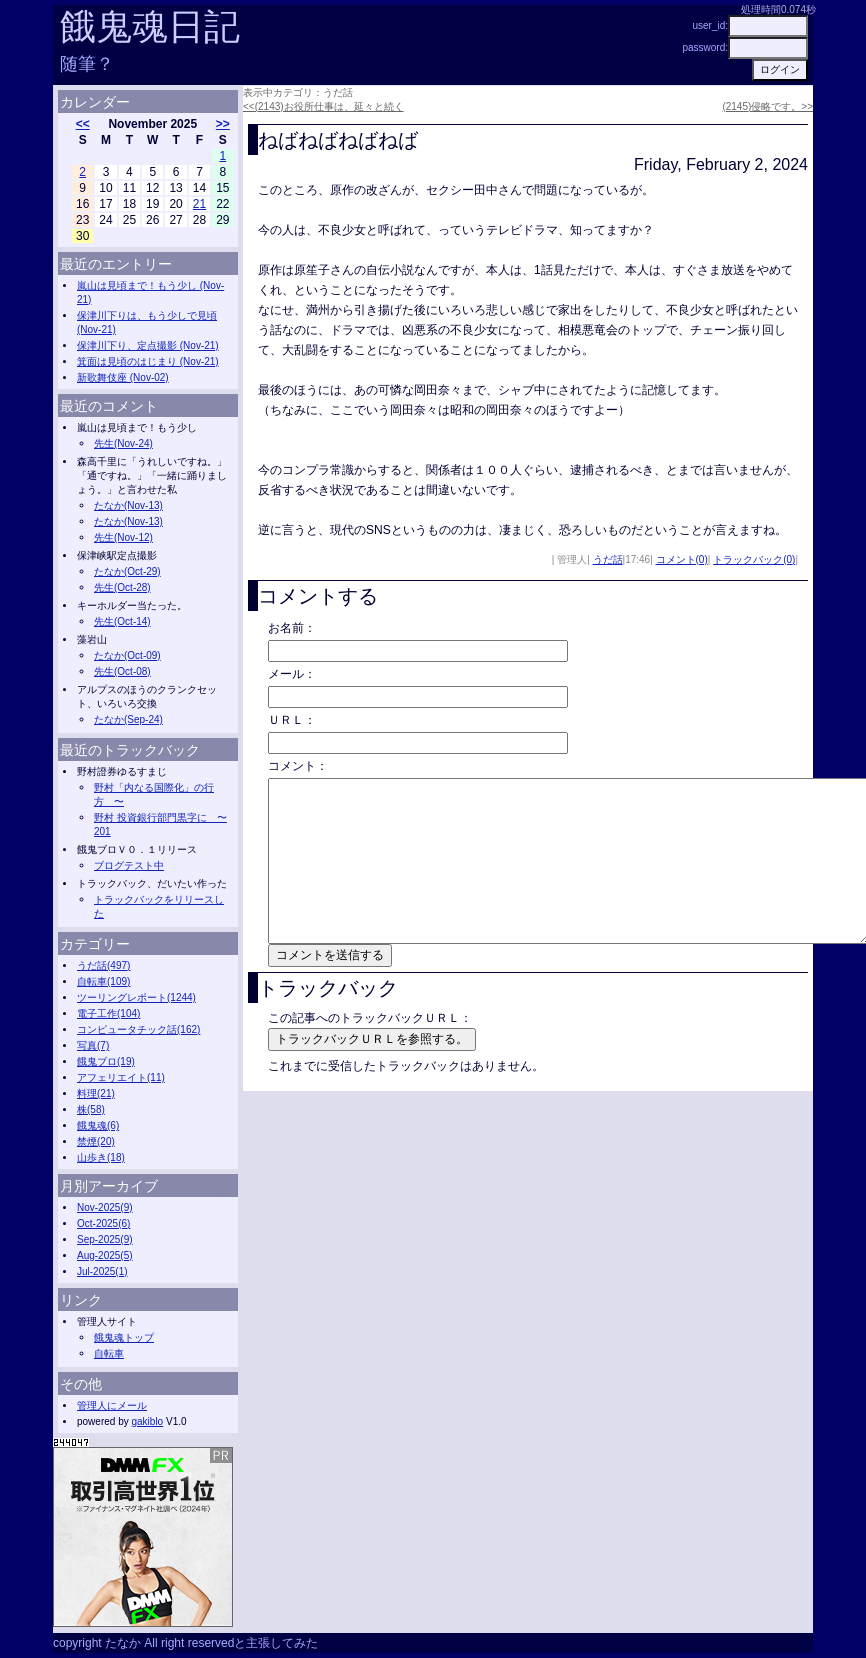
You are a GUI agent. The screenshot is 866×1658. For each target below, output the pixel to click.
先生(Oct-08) (122, 671)
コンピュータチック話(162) (138, 1029)
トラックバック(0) (754, 559)
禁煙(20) (96, 1141)
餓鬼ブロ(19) (106, 1061)
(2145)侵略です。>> (767, 106)
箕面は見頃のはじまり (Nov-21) (148, 361)
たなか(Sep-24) (128, 719)
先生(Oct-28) (122, 587)
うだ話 (608, 559)
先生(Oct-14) (122, 621)
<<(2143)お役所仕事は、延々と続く (323, 106)
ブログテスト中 (129, 865)
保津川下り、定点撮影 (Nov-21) (148, 345)
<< (83, 124)
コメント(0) (682, 559)
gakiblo (147, 1421)
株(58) (91, 1109)
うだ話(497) (103, 965)
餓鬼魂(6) (98, 1125)
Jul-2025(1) (102, 1271)
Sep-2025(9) (105, 1239)
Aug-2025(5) (105, 1255)
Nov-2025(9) (105, 1207)
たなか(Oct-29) (127, 571)
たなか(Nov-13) (128, 505)
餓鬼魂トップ (124, 1337)
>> (223, 124)
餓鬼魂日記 (150, 26)
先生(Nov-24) (123, 443)
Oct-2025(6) (103, 1223)
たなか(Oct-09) (127, 655)
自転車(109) (103, 981)
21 (199, 204)
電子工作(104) (108, 1013)
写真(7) (93, 1045)
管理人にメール (112, 1405)
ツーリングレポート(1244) (136, 997)
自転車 (109, 1353)
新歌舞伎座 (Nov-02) (123, 377)
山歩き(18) (101, 1157)
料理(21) (96, 1093)
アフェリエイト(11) (121, 1077)
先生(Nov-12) (123, 537)
